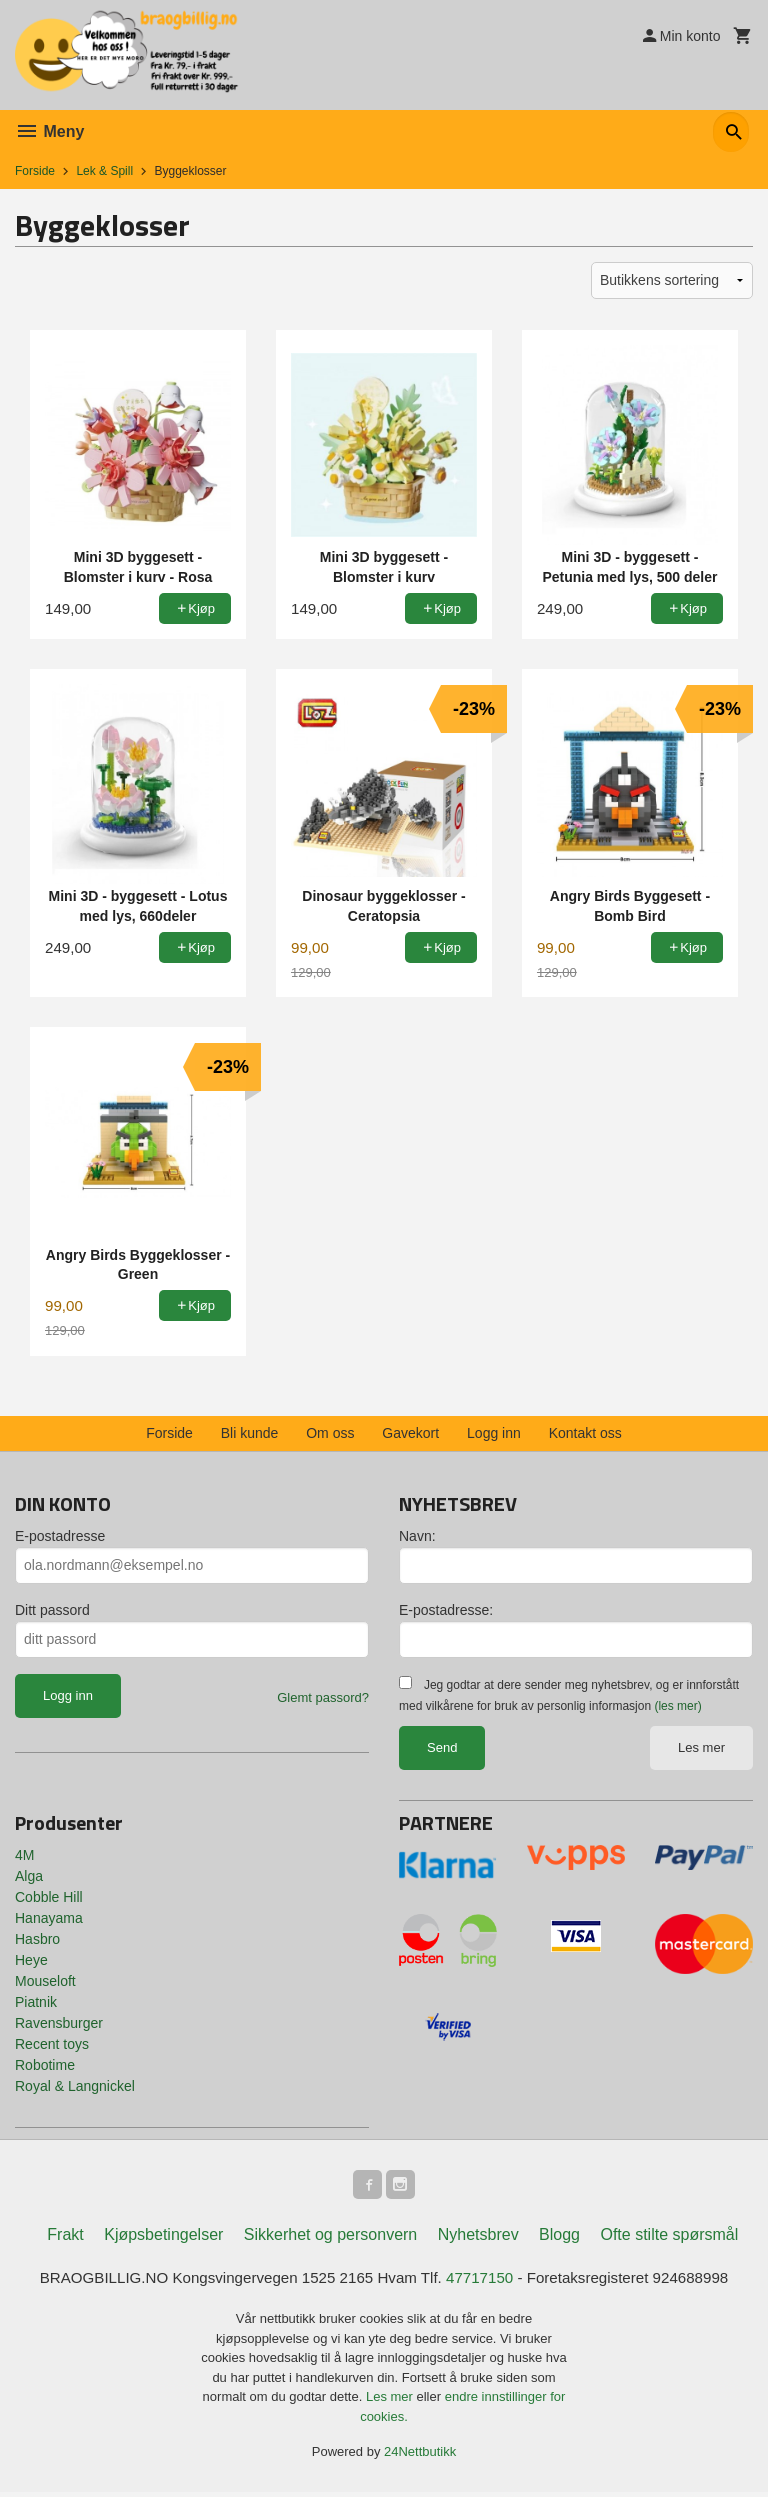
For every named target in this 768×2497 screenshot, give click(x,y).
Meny (49, 131)
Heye (31, 1960)
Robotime (45, 2065)
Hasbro (37, 1939)
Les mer (701, 1747)
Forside (35, 171)
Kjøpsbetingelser (163, 2237)
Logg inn (494, 1433)
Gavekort (410, 1433)
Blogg (559, 2237)
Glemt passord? (323, 1697)
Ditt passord (52, 1610)
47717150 (485, 2281)
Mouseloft (45, 1981)
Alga (29, 1876)
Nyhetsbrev (478, 2237)
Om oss (330, 1433)
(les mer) (677, 1706)
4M (24, 1855)
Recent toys (52, 2044)
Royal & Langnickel (75, 2086)
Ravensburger (59, 2023)
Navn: (417, 1536)
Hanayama (49, 1918)
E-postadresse (60, 1536)
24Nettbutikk (420, 2456)
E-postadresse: (446, 1610)
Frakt (65, 2237)
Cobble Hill (49, 1897)
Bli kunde (250, 1433)
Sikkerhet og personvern (330, 2237)
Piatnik (36, 2002)
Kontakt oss (585, 1433)
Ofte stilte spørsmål (669, 2237)
